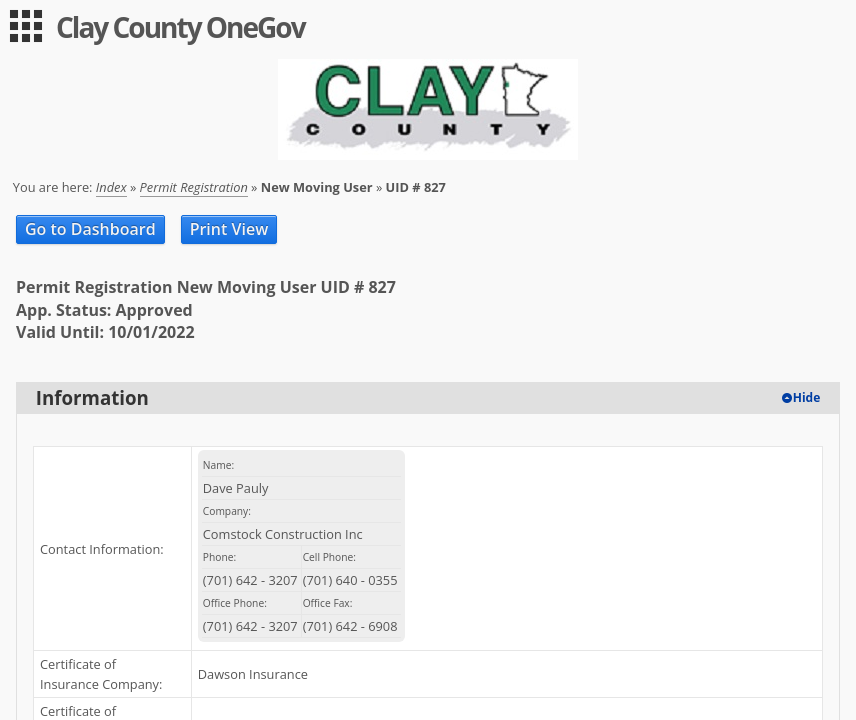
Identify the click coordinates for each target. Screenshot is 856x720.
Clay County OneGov (180, 27)
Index (111, 187)
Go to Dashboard (90, 229)
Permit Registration (194, 187)
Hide (807, 397)
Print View (229, 229)
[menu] (26, 26)
